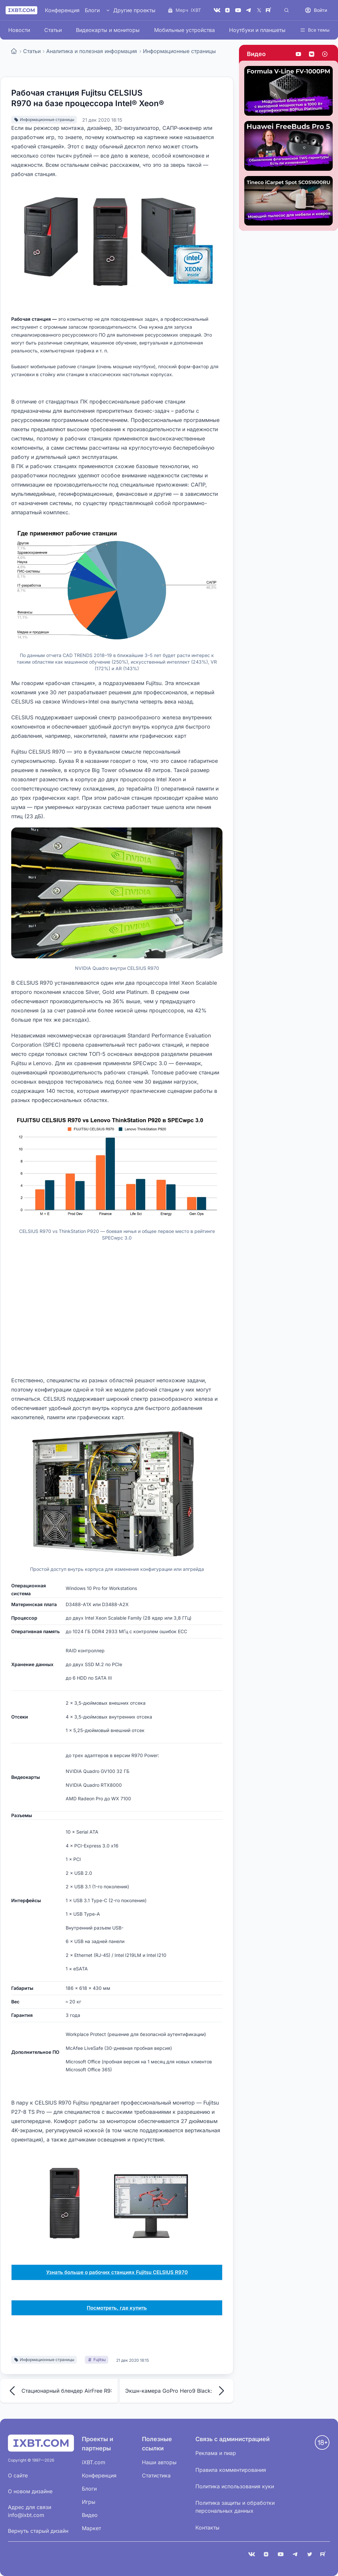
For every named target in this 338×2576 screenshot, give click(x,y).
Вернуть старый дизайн (38, 2531)
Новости (19, 30)
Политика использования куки (234, 2486)
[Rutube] (270, 10)
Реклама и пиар (215, 2453)
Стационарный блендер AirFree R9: (59, 2390)
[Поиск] (286, 10)
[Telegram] (249, 10)
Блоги (92, 10)
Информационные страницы (179, 51)
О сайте (18, 2475)
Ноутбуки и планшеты (257, 30)
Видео (256, 53)
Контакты (207, 2527)
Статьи (53, 30)
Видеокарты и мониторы (108, 30)
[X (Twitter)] (259, 10)
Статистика (156, 2475)
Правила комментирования (230, 2470)
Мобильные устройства (184, 30)
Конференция (62, 10)
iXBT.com (93, 2462)
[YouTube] (238, 10)
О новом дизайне (30, 2491)
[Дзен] (227, 10)
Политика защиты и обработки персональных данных (235, 2507)
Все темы (314, 30)
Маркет (91, 2528)
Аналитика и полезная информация (91, 51)
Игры (88, 2502)
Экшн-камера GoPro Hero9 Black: (176, 2390)
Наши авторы (159, 2462)
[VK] (217, 10)
